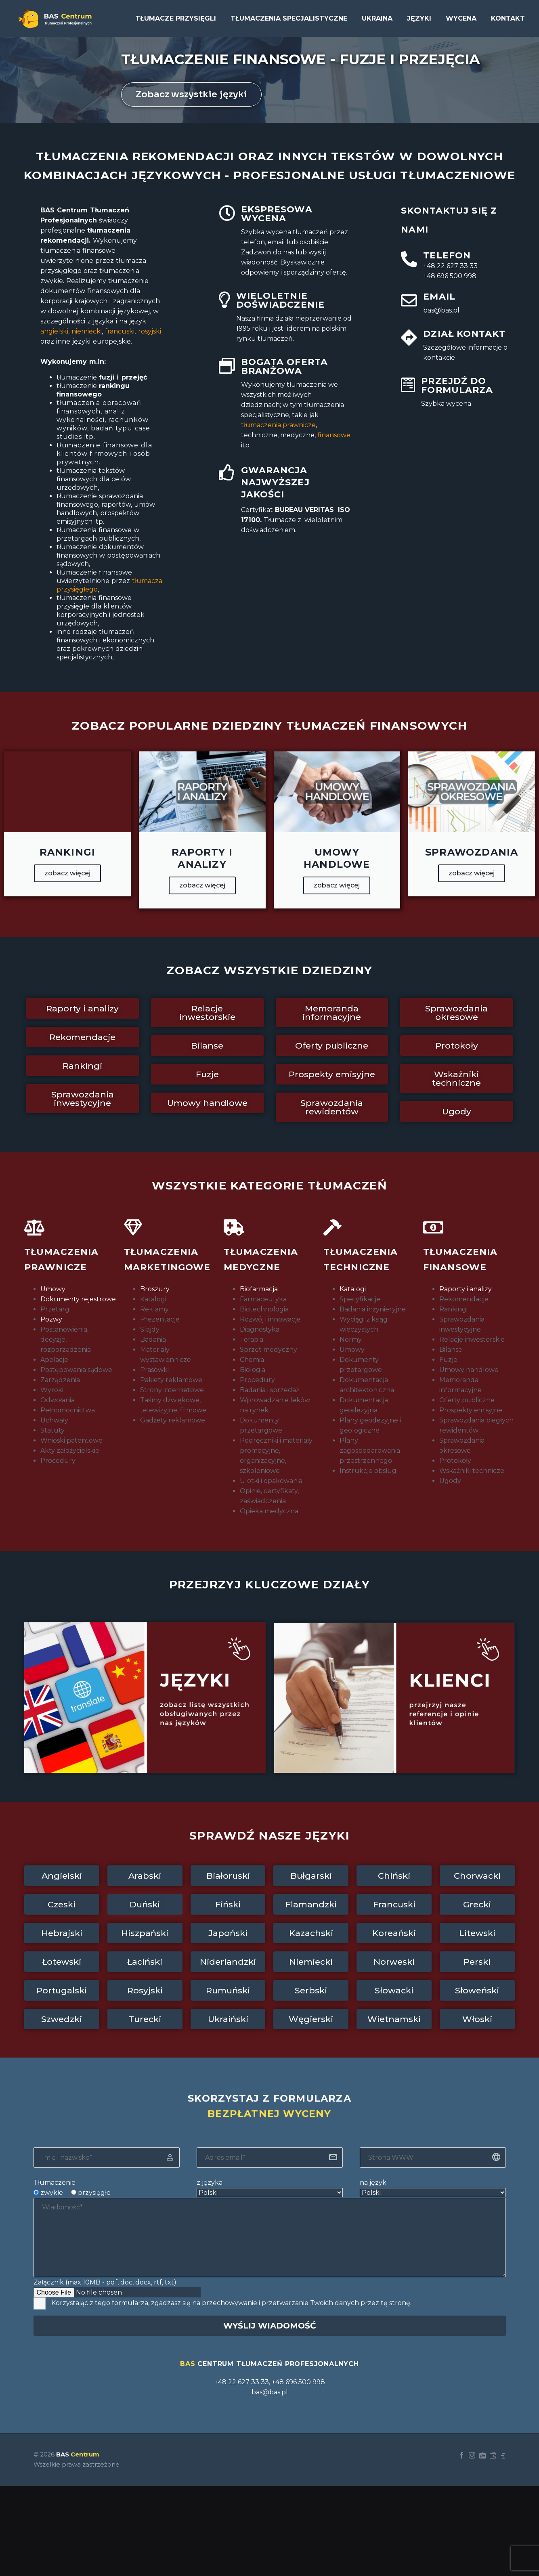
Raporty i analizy (465, 1289)
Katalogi (353, 1289)
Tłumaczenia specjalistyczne (289, 18)
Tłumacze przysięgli (175, 18)
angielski (54, 331)
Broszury (155, 1289)
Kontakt (508, 18)
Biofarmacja (259, 1289)
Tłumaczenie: (55, 2182)
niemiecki (86, 331)
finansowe (333, 435)
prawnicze (278, 425)
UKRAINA (377, 18)
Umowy (52, 1289)
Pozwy (51, 1319)
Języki (419, 18)
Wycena (461, 18)
